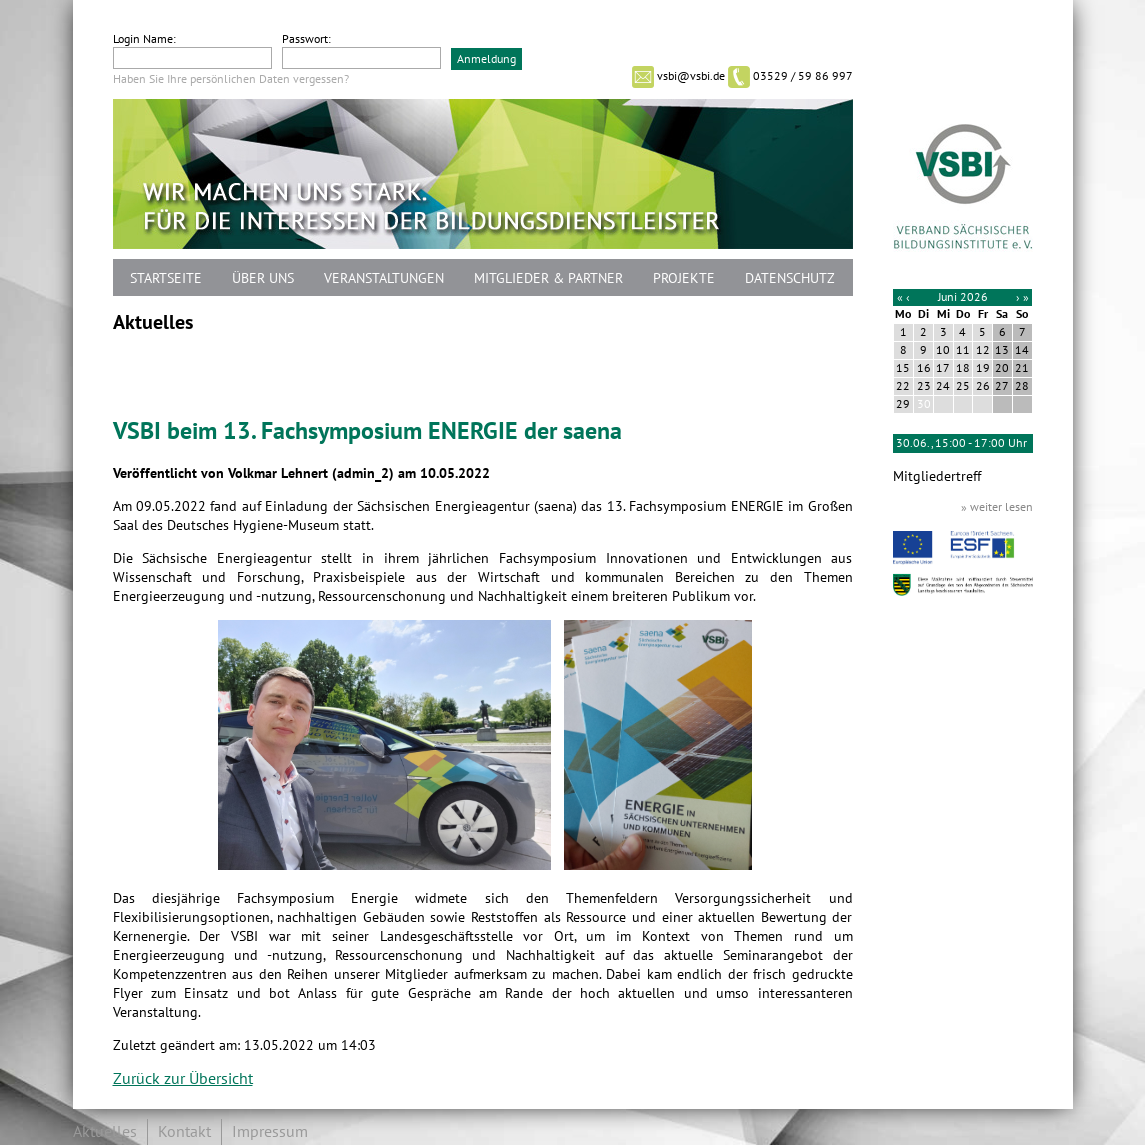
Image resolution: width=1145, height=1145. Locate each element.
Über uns (263, 278)
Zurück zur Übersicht (183, 1079)
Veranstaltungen (384, 278)
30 (924, 404)
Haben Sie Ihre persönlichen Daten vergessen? (231, 79)
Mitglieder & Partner (548, 278)
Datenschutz (790, 278)
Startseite (166, 278)
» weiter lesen (997, 507)
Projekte (684, 278)
